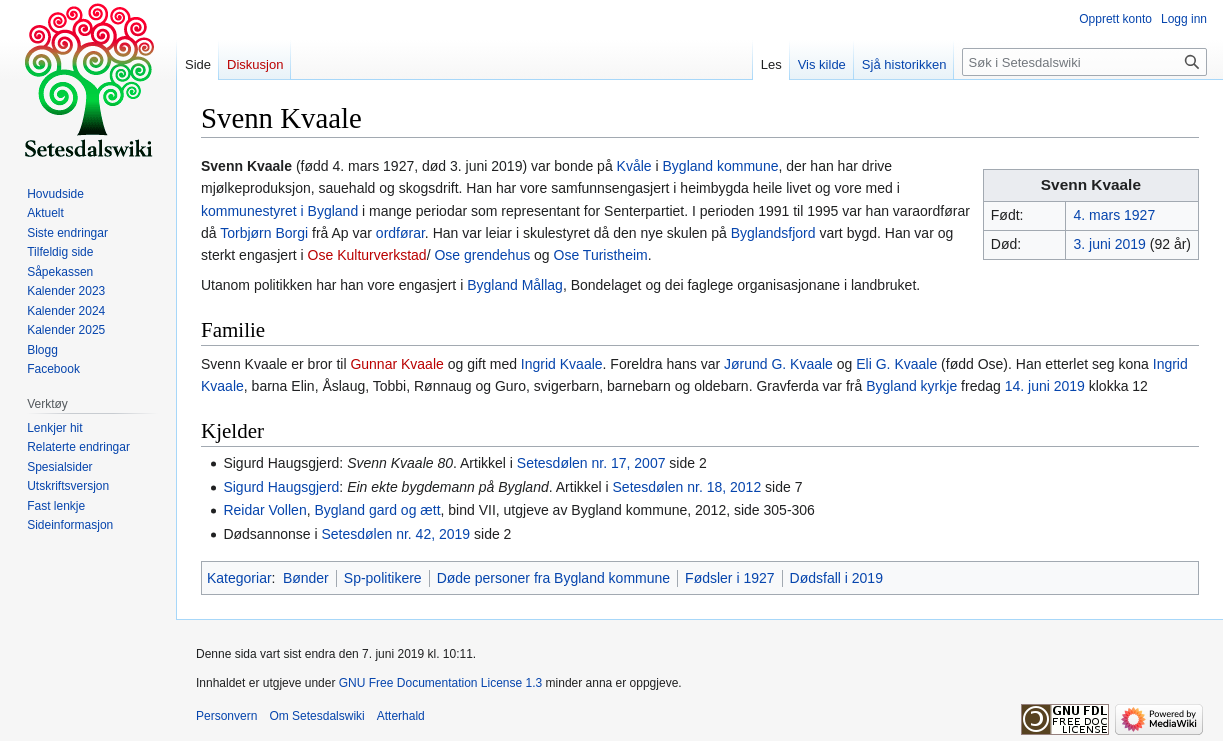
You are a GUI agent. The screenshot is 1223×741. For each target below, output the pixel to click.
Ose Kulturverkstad (367, 255)
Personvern (226, 716)
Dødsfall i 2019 (836, 578)
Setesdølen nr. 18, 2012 (687, 487)
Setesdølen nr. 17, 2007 (591, 463)
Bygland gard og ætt (377, 510)
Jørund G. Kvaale (778, 364)
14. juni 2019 (1045, 386)
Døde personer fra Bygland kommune (553, 578)
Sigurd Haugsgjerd (281, 487)
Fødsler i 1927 (729, 578)
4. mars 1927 (1114, 215)
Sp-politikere (383, 578)
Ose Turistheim (601, 255)
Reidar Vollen (264, 510)
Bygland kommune (721, 166)
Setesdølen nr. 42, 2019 (395, 534)
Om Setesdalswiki (316, 716)
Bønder (306, 578)
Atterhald (401, 716)
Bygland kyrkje (911, 386)
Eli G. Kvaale (896, 364)
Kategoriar (239, 578)
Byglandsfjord (773, 233)
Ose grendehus (482, 255)
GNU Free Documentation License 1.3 (440, 683)
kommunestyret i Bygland (279, 211)
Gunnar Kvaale (396, 364)
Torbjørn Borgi (264, 233)
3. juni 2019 (1109, 244)
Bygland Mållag (515, 285)
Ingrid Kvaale (562, 364)
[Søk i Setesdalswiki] (1084, 62)
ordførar (400, 233)
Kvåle (634, 166)
